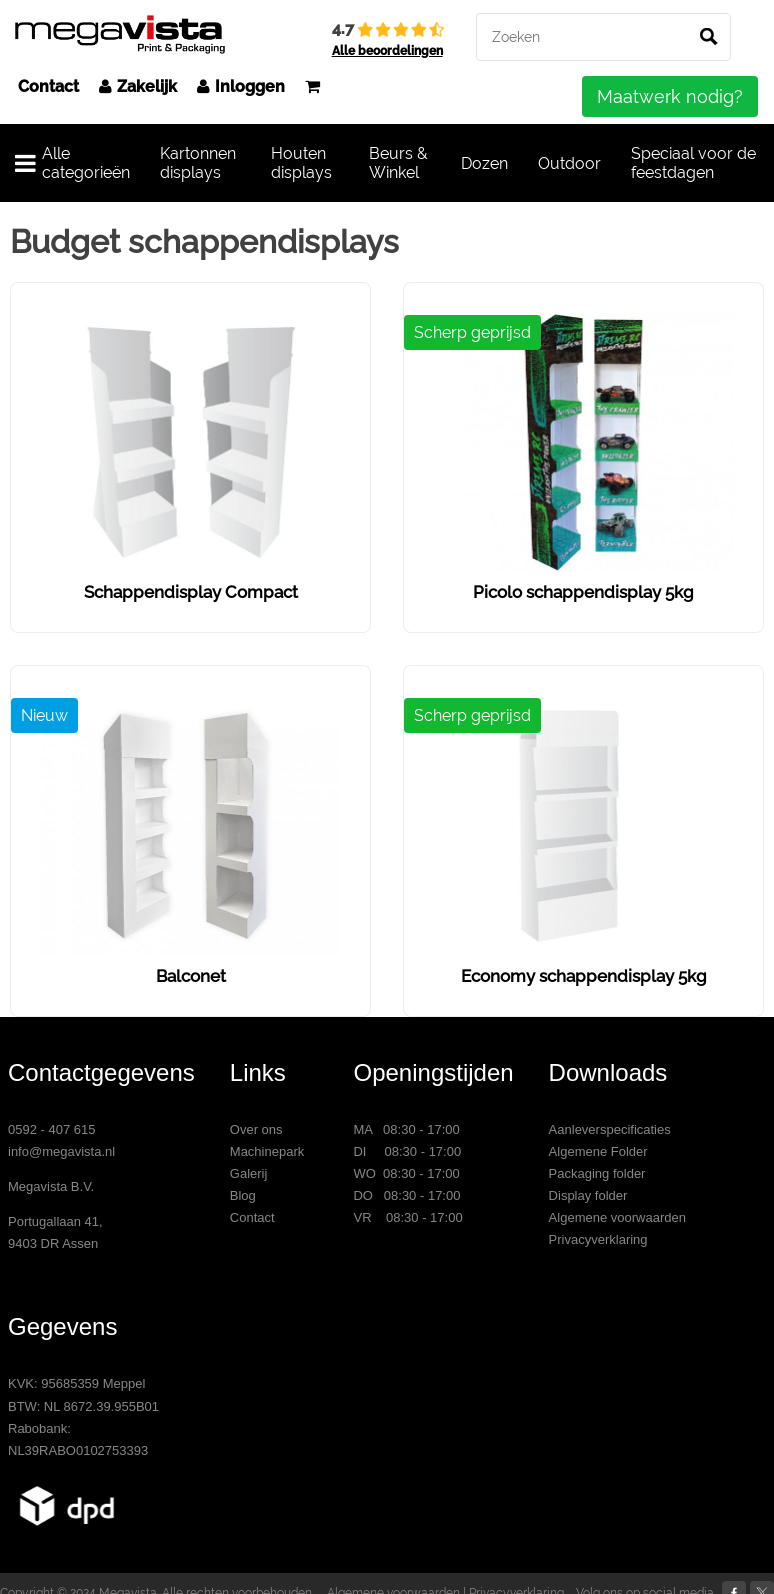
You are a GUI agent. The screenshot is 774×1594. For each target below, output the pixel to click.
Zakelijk (138, 86)
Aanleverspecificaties (610, 1129)
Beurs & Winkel (398, 163)
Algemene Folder (598, 1151)
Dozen (484, 163)
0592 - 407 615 (51, 1129)
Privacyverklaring (598, 1239)
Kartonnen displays (198, 163)
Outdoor (569, 163)
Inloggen (241, 86)
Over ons (256, 1129)
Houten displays (301, 163)
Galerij (249, 1173)
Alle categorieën (72, 163)
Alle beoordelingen (387, 51)
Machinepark (267, 1151)
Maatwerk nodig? (670, 96)
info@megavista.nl (61, 1151)
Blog (243, 1195)
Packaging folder (597, 1173)
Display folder (588, 1195)
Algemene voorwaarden (617, 1217)
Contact (48, 86)
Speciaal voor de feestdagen (693, 163)
